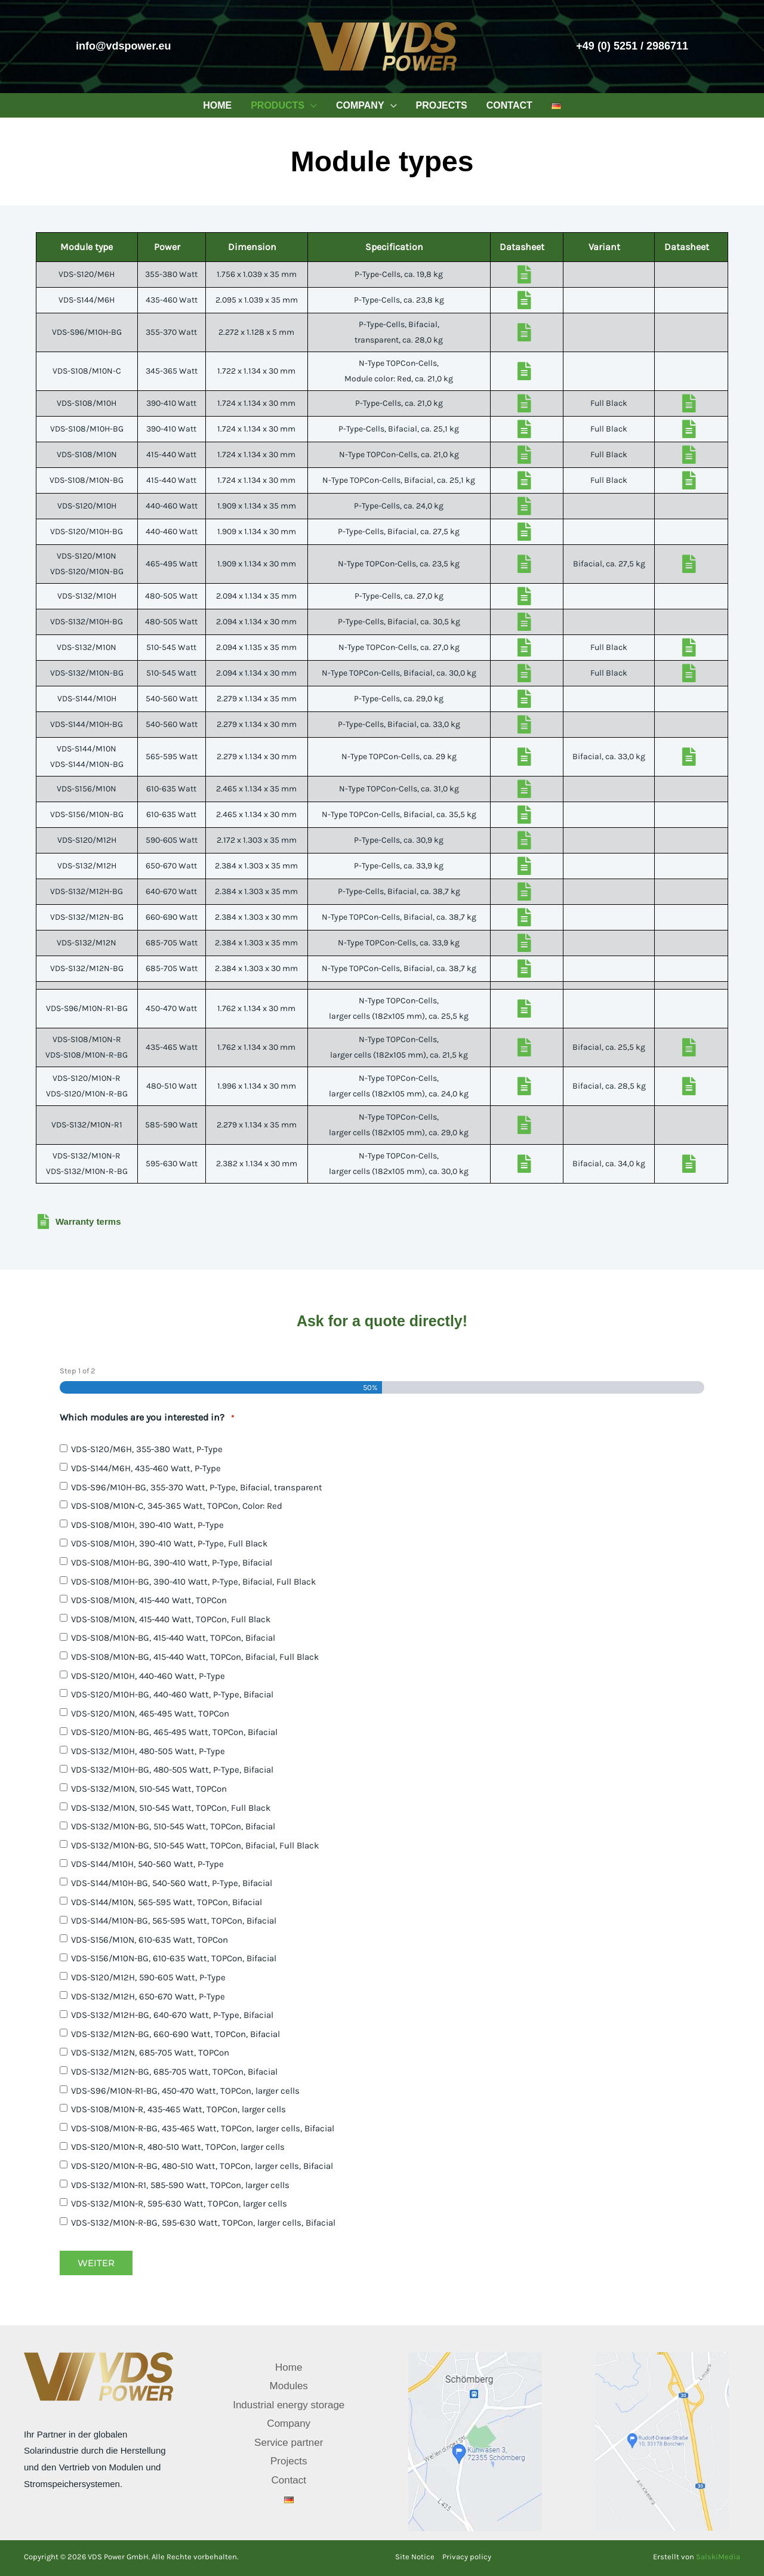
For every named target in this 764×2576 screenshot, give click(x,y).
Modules (289, 2386)
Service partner (288, 2442)
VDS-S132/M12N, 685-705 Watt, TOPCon (150, 2052)
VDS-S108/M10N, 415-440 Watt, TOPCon (149, 1600)
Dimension (252, 246)
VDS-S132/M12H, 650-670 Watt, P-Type (148, 1996)
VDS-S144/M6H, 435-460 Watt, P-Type (146, 1468)
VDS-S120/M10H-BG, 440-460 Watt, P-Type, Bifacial (172, 1694)
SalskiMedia (718, 2556)
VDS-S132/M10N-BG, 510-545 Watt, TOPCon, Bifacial (173, 1826)
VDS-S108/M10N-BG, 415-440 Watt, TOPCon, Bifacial (173, 1637)
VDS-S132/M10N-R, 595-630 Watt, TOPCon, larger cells (179, 2203)
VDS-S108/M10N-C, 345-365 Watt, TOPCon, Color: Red (176, 1505)
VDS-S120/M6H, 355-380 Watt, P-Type (147, 1449)
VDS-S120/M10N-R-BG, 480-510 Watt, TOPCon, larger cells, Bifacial (202, 2166)
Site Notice (415, 2556)
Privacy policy (466, 2556)
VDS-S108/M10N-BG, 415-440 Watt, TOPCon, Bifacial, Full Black (195, 1656)
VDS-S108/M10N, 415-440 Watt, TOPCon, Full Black (170, 1619)
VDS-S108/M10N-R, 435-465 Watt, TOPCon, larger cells (178, 2109)
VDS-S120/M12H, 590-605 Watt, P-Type (148, 1977)
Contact (288, 2480)
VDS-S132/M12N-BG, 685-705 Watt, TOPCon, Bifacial (174, 2071)
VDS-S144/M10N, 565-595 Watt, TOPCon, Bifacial (166, 1902)
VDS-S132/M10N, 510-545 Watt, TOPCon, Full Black (170, 1807)
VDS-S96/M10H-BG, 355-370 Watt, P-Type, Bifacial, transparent (196, 1487)
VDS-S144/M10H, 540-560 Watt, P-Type (147, 1864)
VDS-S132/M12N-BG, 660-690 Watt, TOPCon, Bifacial (175, 2034)
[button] (310, 105)
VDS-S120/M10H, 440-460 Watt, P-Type (148, 1676)
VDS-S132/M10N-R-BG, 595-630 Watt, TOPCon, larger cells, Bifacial (203, 2222)
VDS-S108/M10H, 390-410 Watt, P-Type (147, 1525)
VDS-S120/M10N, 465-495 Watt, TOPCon (150, 1713)
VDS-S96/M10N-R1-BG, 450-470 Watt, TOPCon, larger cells (185, 2090)
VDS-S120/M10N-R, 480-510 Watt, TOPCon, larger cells (178, 2146)
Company (288, 2423)
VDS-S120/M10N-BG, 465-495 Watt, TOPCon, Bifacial (174, 1732)
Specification (394, 246)
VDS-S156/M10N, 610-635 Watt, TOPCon (149, 1939)
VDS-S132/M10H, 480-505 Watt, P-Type (148, 1751)
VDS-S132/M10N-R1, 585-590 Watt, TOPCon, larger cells (180, 2185)
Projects (288, 2461)
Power (167, 246)
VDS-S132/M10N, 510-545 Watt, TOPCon (149, 1788)
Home (288, 2367)
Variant (604, 246)
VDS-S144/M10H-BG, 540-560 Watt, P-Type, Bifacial (171, 1883)
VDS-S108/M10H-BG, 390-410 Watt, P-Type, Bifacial (171, 1562)
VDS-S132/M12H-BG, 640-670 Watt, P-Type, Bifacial (172, 2015)
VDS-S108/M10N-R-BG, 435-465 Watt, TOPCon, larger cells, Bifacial (202, 2128)
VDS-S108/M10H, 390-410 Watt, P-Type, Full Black (169, 1543)
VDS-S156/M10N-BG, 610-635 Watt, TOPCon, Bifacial (173, 1958)
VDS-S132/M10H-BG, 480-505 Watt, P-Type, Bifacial (172, 1769)
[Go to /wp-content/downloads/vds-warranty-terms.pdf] (382, 1223)
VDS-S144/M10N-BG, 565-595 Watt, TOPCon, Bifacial (173, 1920)
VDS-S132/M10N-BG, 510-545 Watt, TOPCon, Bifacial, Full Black (195, 1845)
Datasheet (522, 246)
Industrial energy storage (288, 2405)
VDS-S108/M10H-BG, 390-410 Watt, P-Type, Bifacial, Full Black (193, 1581)
